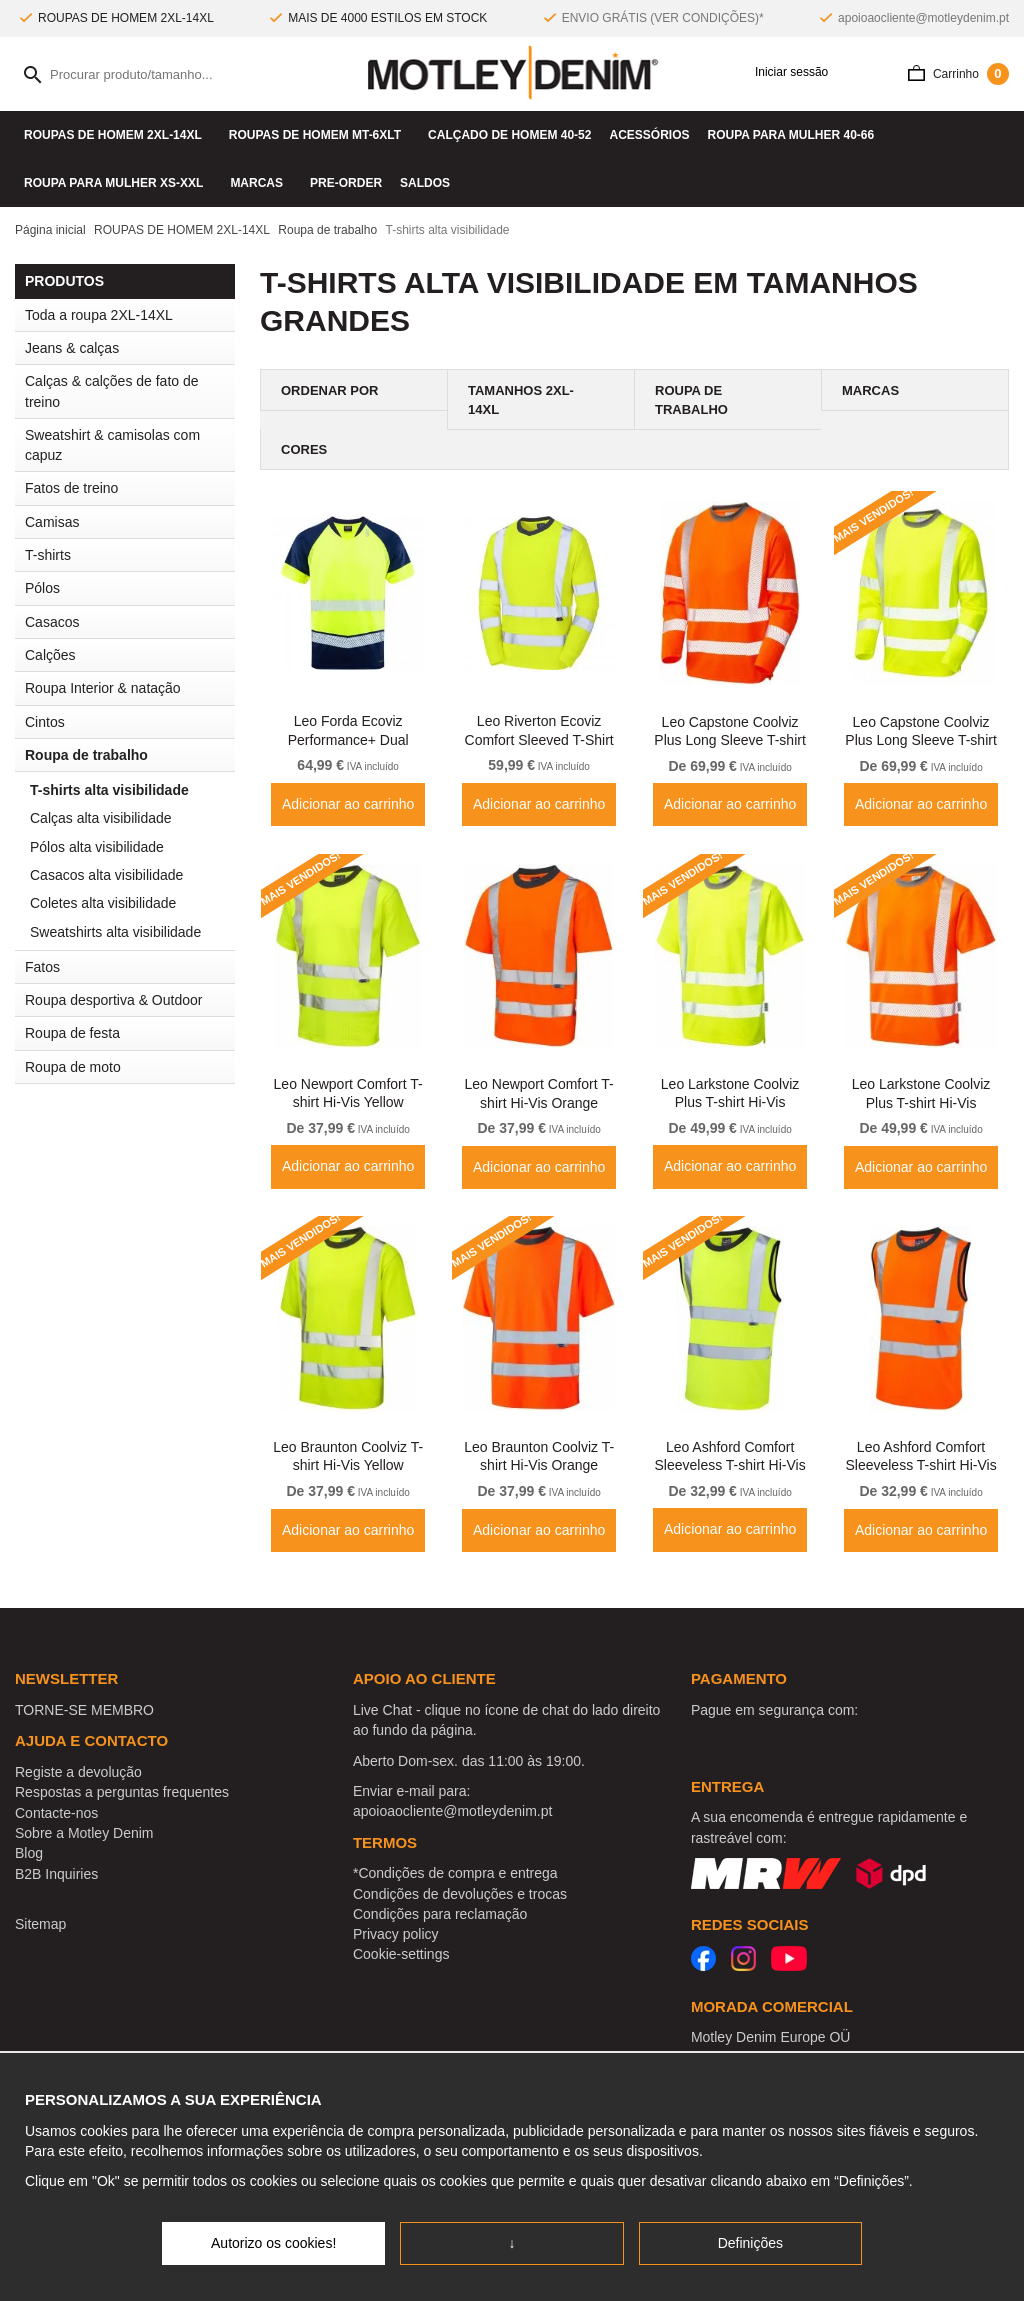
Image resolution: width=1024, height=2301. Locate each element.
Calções (50, 655)
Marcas (261, 183)
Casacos (130, 622)
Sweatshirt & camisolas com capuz (112, 445)
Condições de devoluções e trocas (460, 1894)
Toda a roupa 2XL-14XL (99, 315)
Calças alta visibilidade (101, 818)
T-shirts (130, 555)
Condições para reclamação (440, 1914)
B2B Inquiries (56, 1874)
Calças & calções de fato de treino (112, 391)
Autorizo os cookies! (273, 2243)
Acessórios (649, 135)
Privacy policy (396, 1934)
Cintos (45, 722)
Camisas (130, 522)
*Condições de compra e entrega (455, 1873)
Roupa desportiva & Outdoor (130, 1000)
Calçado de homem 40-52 (509, 135)
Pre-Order (346, 183)
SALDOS (425, 183)
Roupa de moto (73, 1067)
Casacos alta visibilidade (106, 875)
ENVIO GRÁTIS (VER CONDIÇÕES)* (663, 18)
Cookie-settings (401, 1954)
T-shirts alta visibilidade (109, 790)
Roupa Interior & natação (130, 688)
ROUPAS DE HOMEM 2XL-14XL (117, 135)
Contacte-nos (56, 1813)
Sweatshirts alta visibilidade (115, 932)
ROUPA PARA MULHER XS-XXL (118, 183)
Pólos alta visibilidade (97, 847)
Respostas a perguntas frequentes (122, 1792)
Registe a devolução (78, 1772)
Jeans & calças (130, 348)
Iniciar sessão (785, 72)
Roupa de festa (130, 1033)
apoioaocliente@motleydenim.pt (923, 18)
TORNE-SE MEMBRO (84, 1710)
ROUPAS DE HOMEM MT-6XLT (319, 135)
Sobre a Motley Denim (84, 1833)
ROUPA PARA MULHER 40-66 (795, 135)
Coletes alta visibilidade (103, 903)
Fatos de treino (71, 488)
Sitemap (40, 1924)
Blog (29, 1853)
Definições (750, 2243)
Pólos (42, 588)
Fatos (42, 967)
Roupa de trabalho (130, 755)
